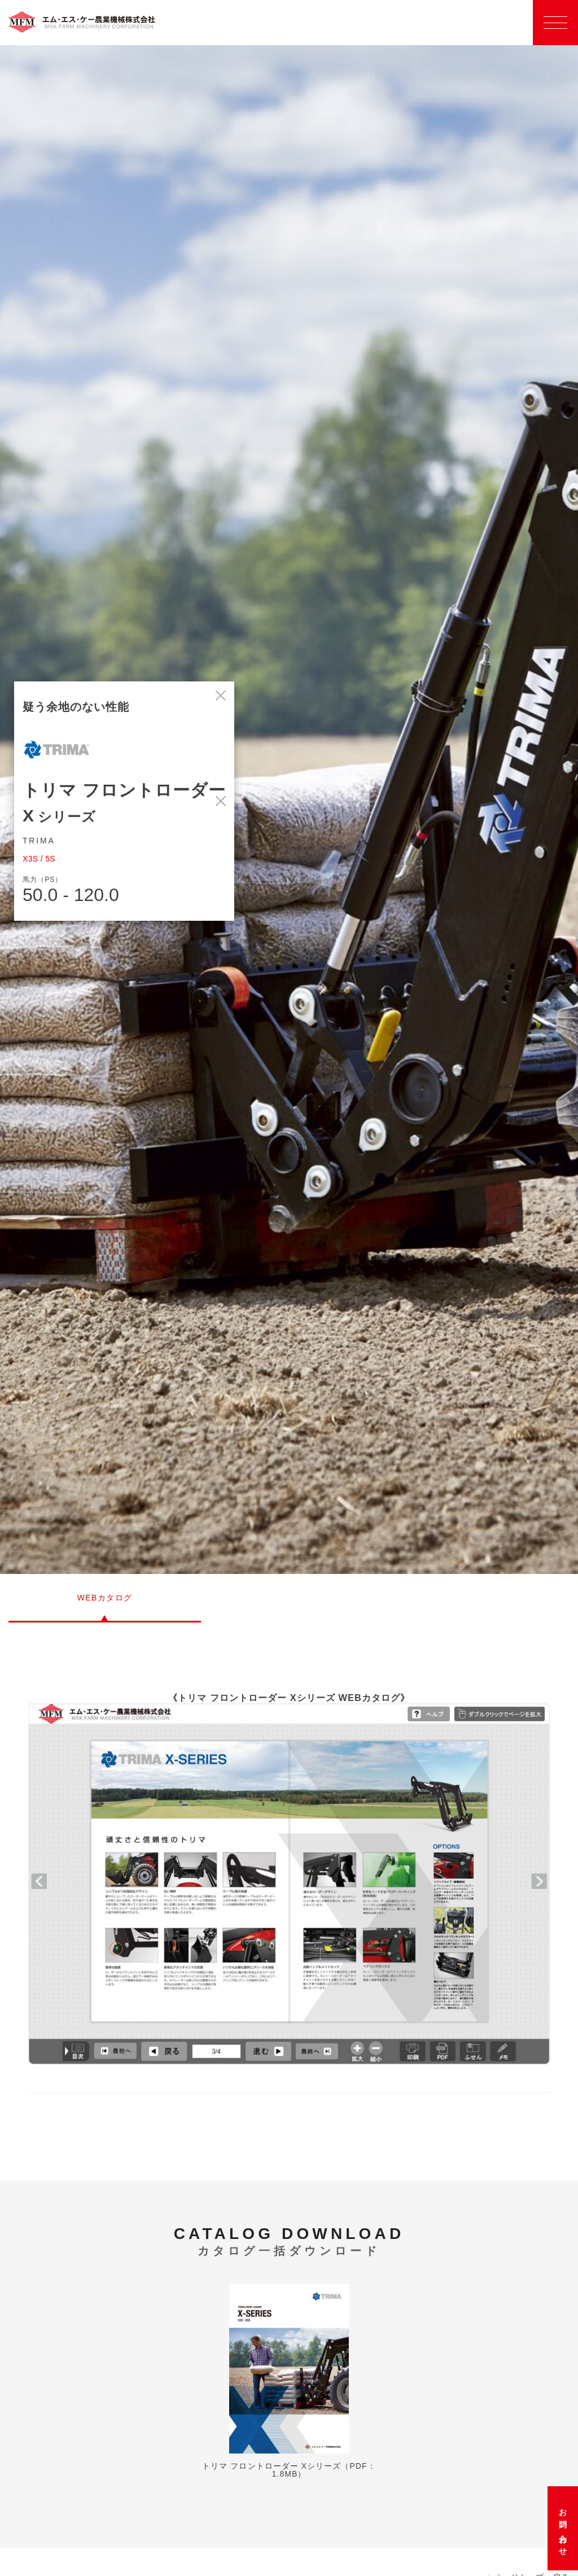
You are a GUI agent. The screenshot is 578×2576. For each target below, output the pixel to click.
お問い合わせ (562, 2528)
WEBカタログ (105, 1598)
